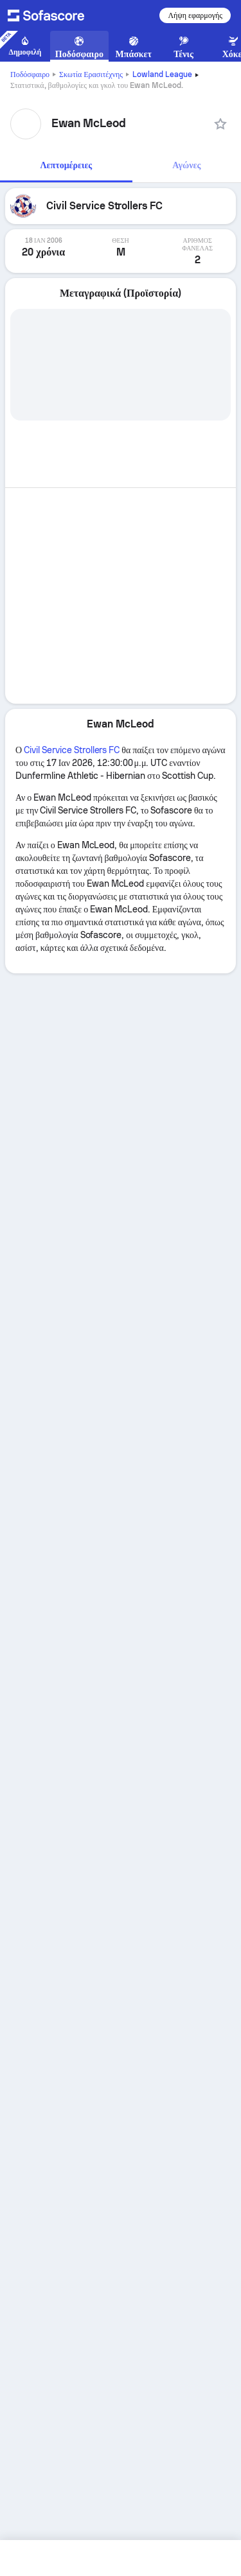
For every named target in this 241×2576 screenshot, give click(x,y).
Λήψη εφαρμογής (195, 15)
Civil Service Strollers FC (72, 750)
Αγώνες (186, 165)
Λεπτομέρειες (66, 165)
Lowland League (162, 74)
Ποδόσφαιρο (29, 74)
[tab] (66, 166)
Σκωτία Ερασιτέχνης (91, 74)
